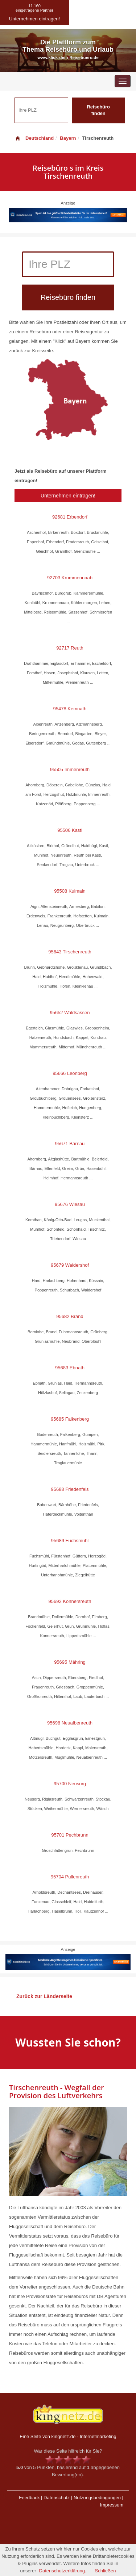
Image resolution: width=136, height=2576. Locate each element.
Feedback (29, 2497)
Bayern (68, 138)
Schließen (105, 2570)
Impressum (111, 2505)
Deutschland (34, 138)
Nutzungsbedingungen (97, 2497)
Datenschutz (57, 2497)
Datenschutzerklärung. (62, 2570)
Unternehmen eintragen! (68, 496)
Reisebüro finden (98, 110)
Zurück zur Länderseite (44, 1996)
